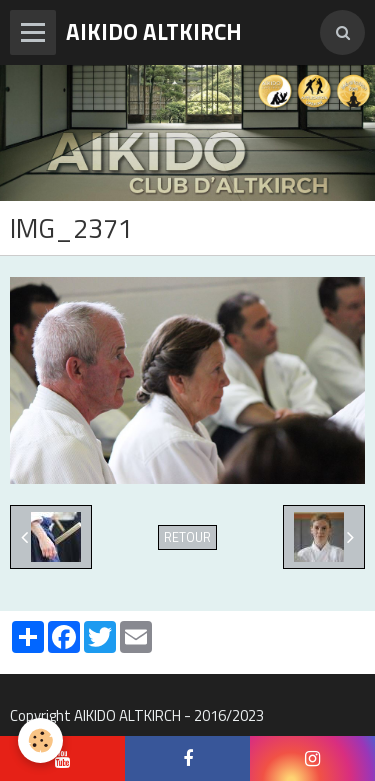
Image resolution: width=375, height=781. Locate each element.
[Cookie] (40, 740)
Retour (187, 537)
